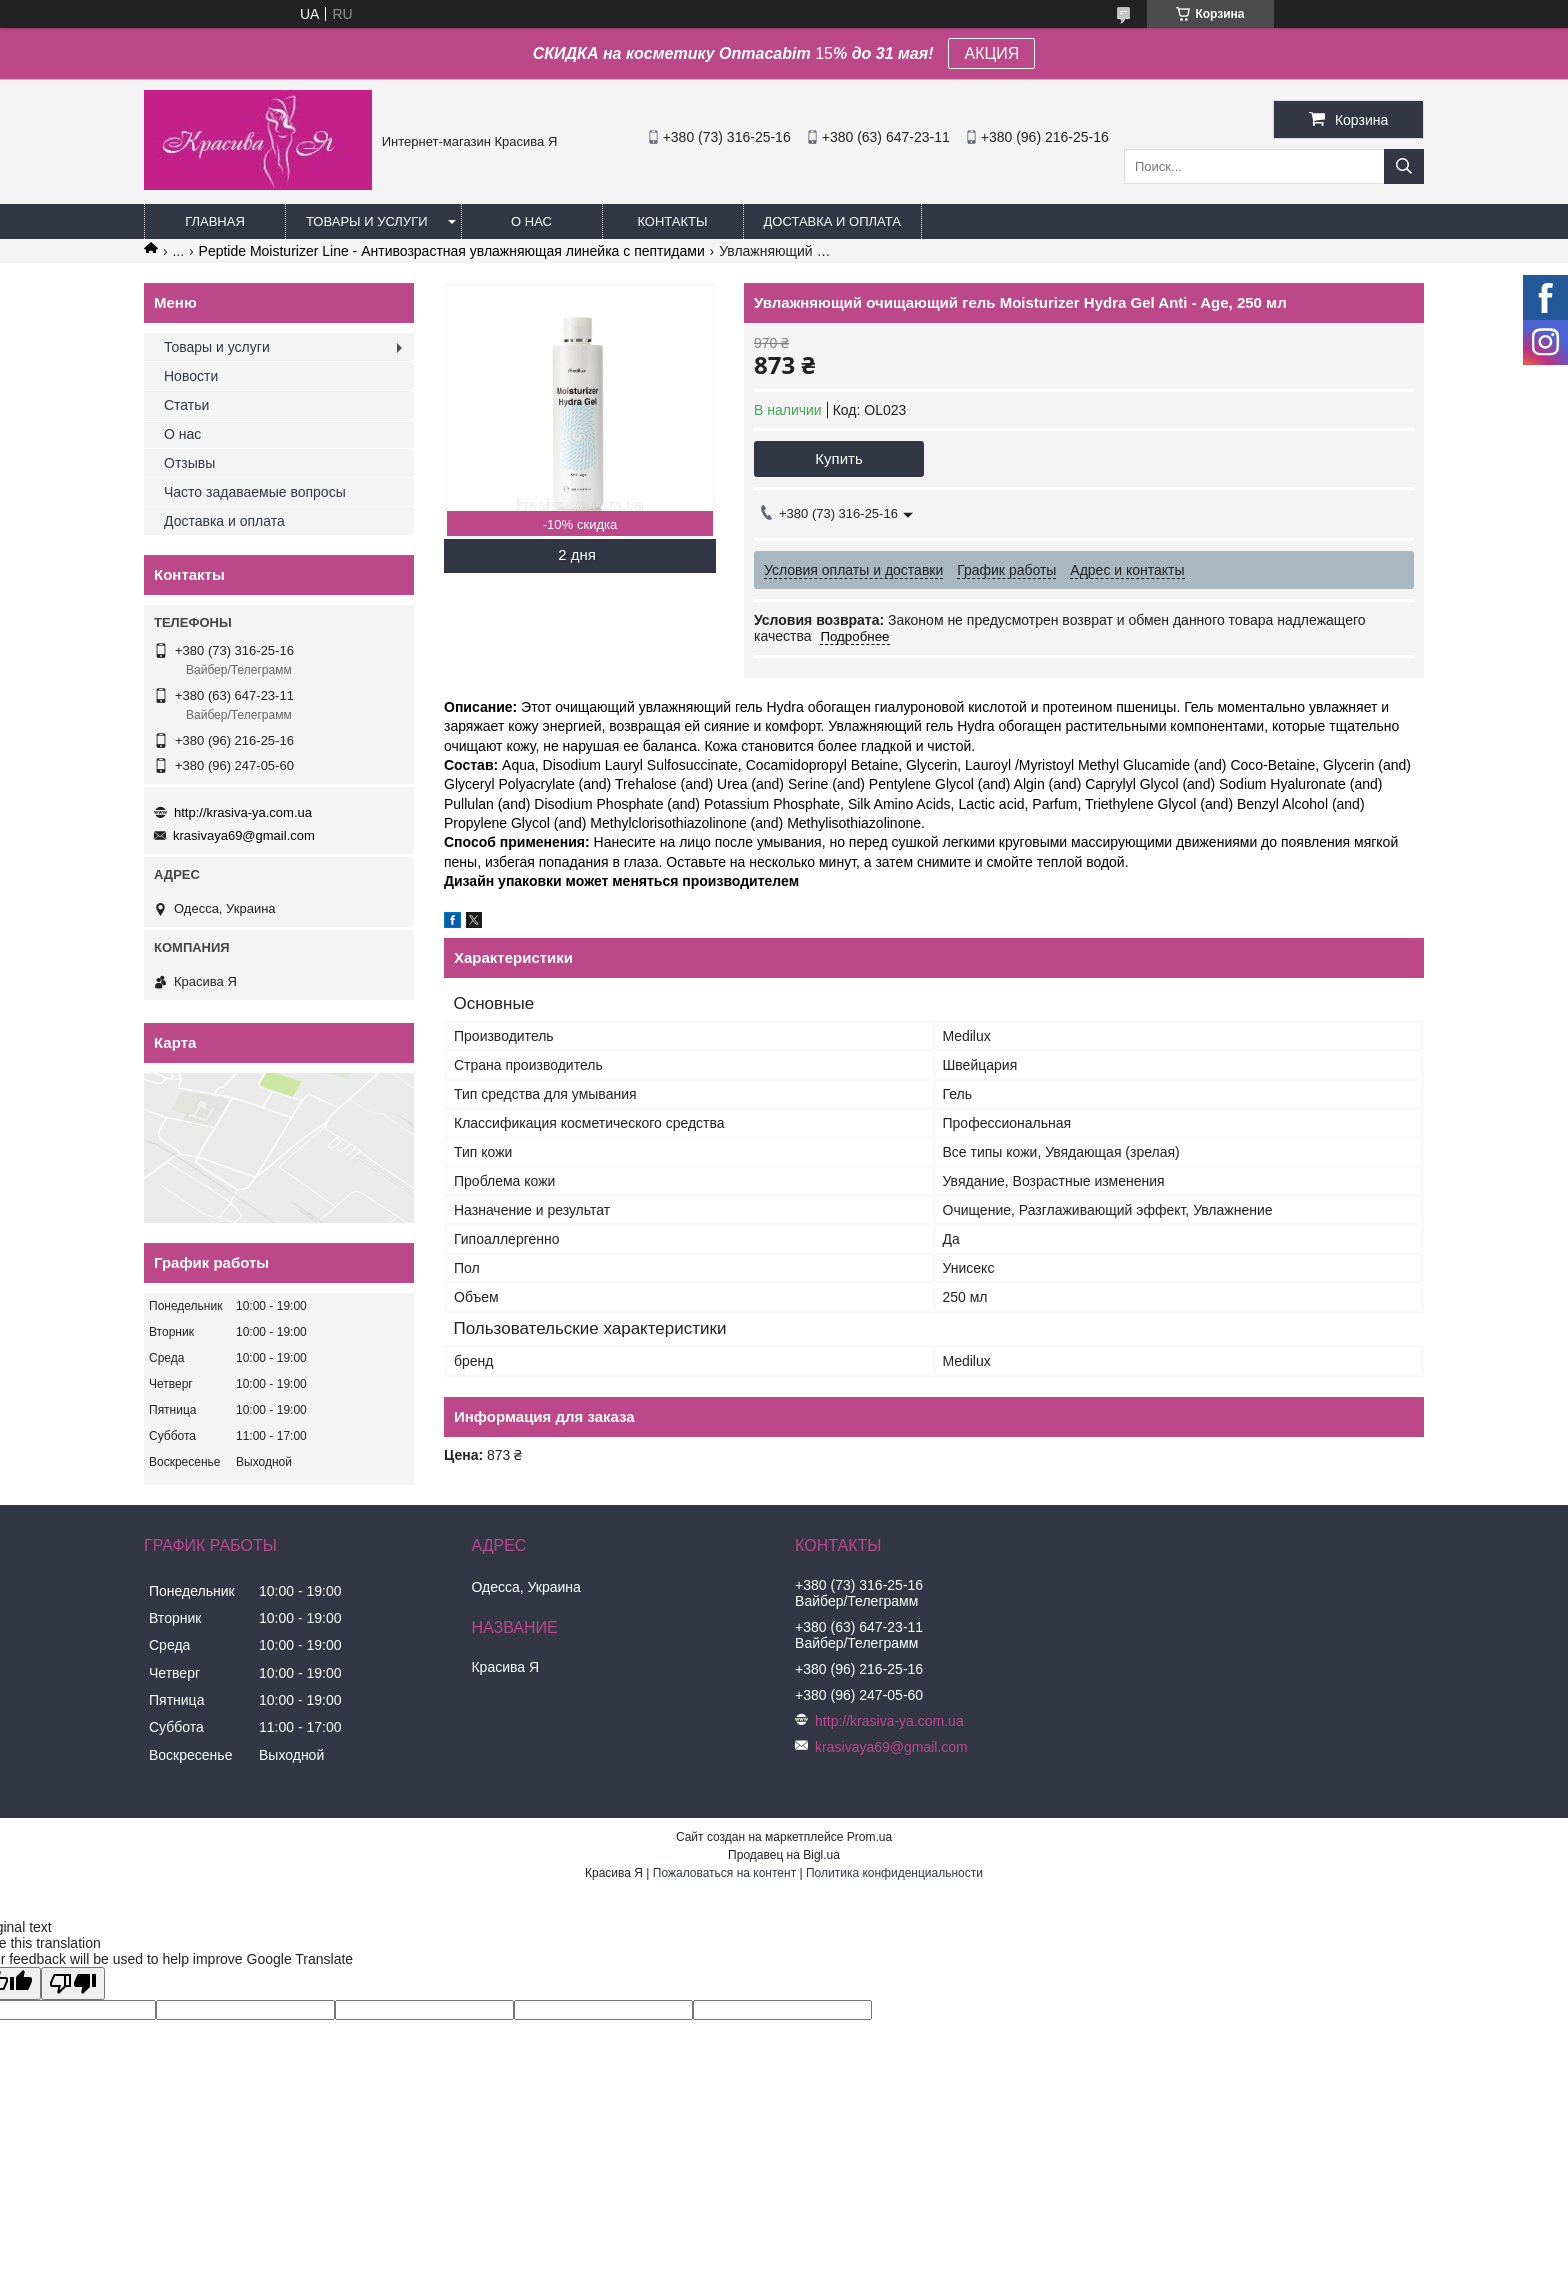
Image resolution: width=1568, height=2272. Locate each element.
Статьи (186, 405)
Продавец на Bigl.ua (784, 1855)
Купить (838, 458)
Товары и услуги (367, 221)
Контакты (672, 221)
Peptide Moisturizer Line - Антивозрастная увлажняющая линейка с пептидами (452, 251)
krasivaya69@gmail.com (244, 835)
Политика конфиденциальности (894, 1873)
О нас (531, 221)
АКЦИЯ (991, 53)
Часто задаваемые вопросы (255, 492)
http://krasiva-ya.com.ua (243, 812)
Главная (215, 221)
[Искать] (1404, 166)
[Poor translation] (73, 1983)
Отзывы (189, 463)
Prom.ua (869, 1837)
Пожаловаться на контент (724, 1873)
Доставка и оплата (832, 221)
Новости (191, 376)
